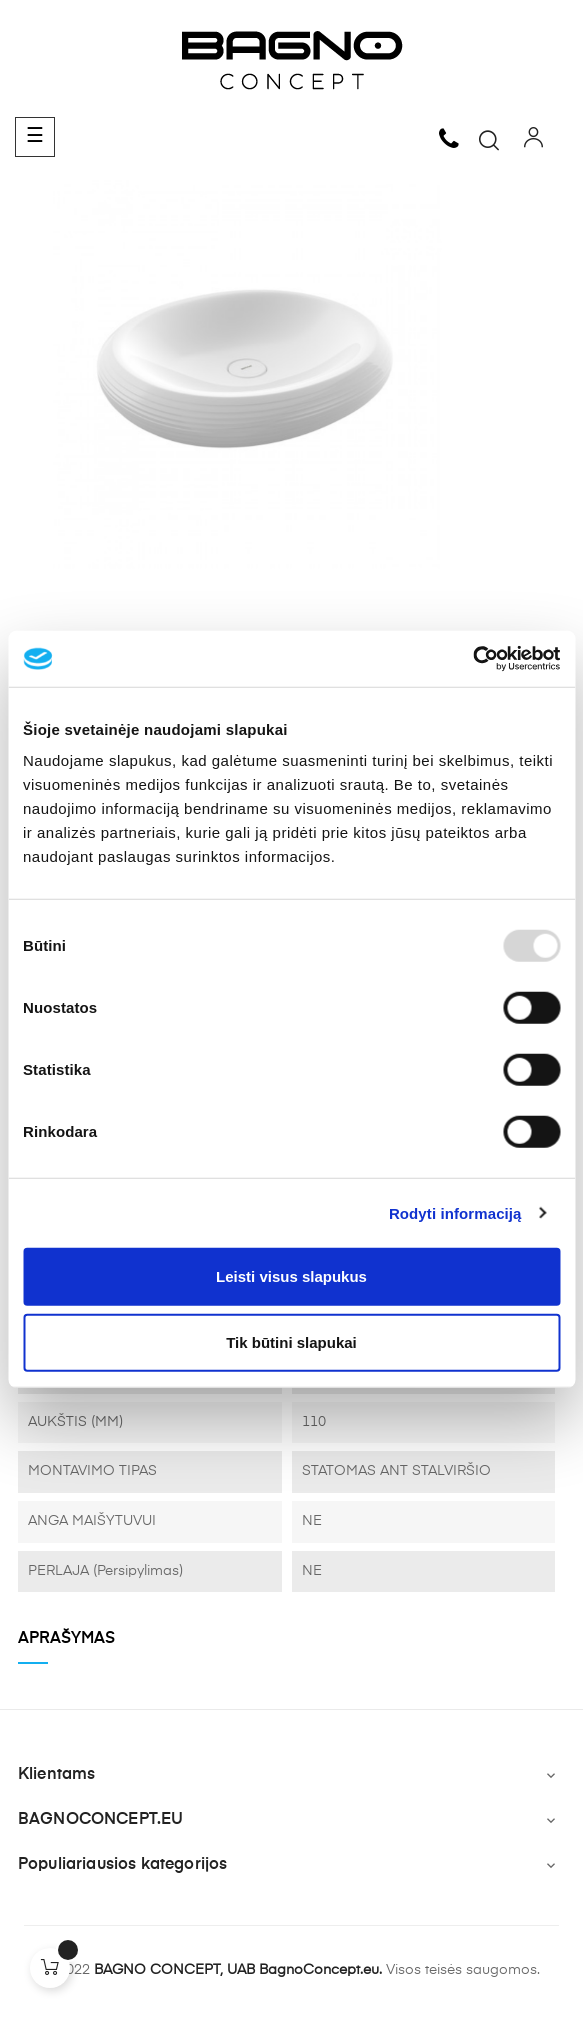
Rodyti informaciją (455, 1212)
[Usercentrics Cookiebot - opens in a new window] (472, 659)
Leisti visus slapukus (291, 1276)
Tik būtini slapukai (291, 1341)
